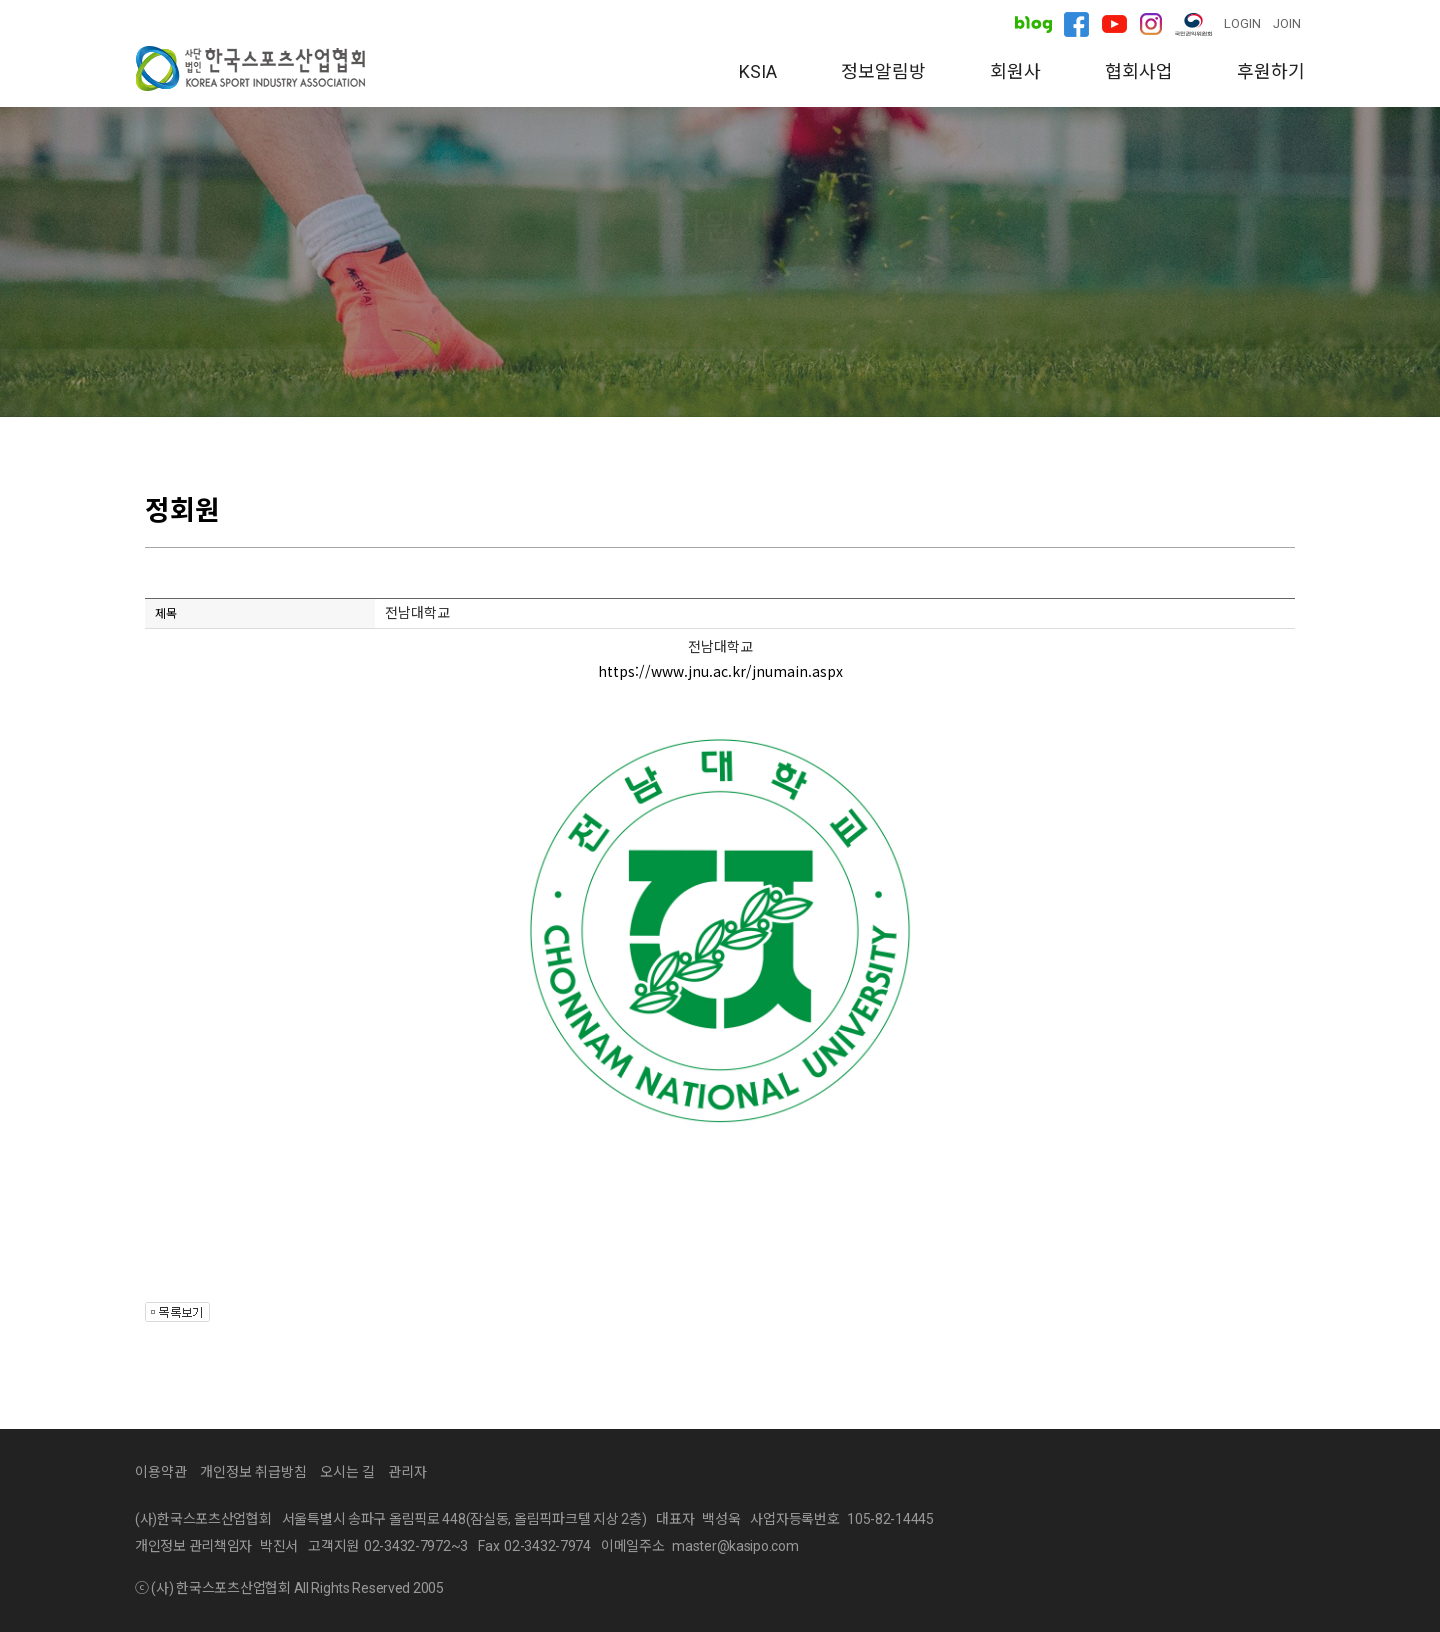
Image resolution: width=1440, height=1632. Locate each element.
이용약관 (161, 1472)
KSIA (758, 71)
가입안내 (767, 382)
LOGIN (1242, 23)
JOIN (1287, 23)
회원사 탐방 (925, 382)
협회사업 (1139, 71)
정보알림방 (883, 71)
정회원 (496, 382)
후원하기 (1271, 71)
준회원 (627, 382)
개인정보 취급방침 (253, 1472)
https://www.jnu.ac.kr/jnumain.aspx (720, 671)
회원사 (1015, 71)
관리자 (407, 1472)
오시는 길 (347, 1472)
